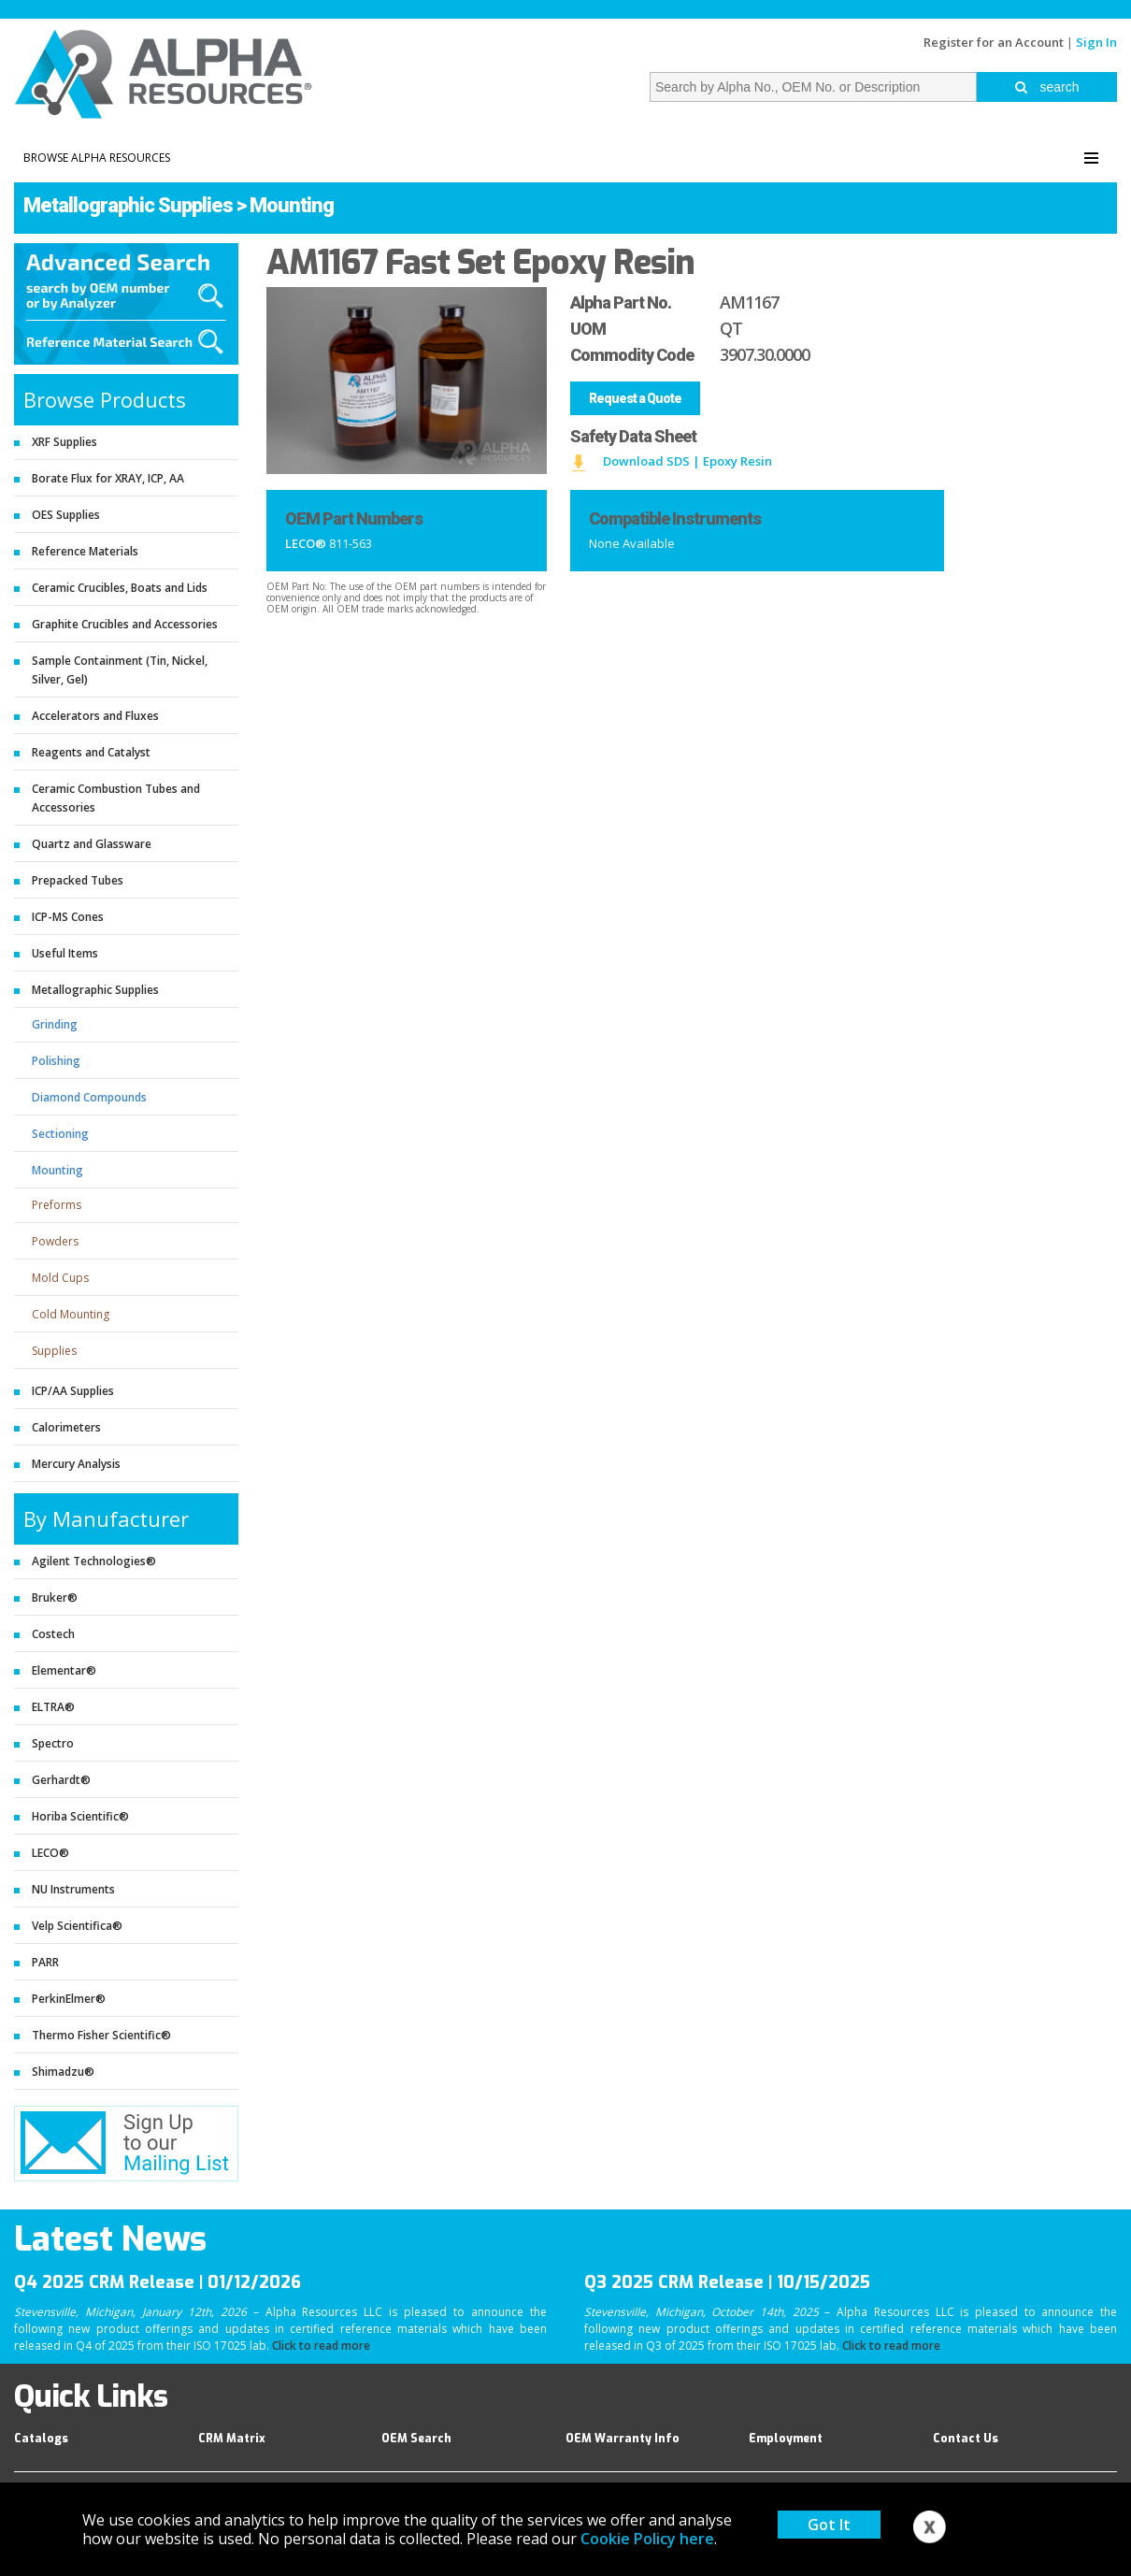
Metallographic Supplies (128, 205)
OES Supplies (66, 515)
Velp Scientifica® (77, 1926)
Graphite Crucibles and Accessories (125, 624)
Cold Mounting (70, 1314)
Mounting (292, 205)
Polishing (56, 1061)
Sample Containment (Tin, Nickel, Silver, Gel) (120, 670)
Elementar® (64, 1670)
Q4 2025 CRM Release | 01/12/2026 (157, 2282)
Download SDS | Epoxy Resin (687, 461)
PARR (45, 1962)
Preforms (56, 1205)
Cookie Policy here (647, 2538)
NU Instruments (73, 1889)
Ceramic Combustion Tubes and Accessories (116, 798)
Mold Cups (60, 1278)
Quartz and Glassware (91, 844)
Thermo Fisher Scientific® (101, 2035)
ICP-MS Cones (68, 917)
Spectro (53, 1743)
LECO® (50, 1853)
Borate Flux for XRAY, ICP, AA (108, 478)
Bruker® (55, 1597)
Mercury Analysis (76, 1464)
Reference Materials (85, 551)
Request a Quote (635, 398)
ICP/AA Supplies (73, 1391)
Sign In (1096, 42)
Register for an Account (993, 42)
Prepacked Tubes (77, 880)
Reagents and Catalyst (91, 752)
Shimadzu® (63, 2072)
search (1047, 86)
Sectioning (60, 1134)
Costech (53, 1634)
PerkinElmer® (69, 1999)
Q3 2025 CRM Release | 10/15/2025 (727, 2282)
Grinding (55, 1024)
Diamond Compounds (89, 1097)
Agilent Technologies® (94, 1561)
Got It (829, 2524)
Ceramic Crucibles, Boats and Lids (120, 588)
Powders (55, 1241)
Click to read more (321, 2345)
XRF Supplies (64, 442)
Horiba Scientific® (80, 1816)
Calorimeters (66, 1427)
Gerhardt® (61, 1780)
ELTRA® (53, 1707)
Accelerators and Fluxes (95, 716)
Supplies (54, 1351)
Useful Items (65, 953)
